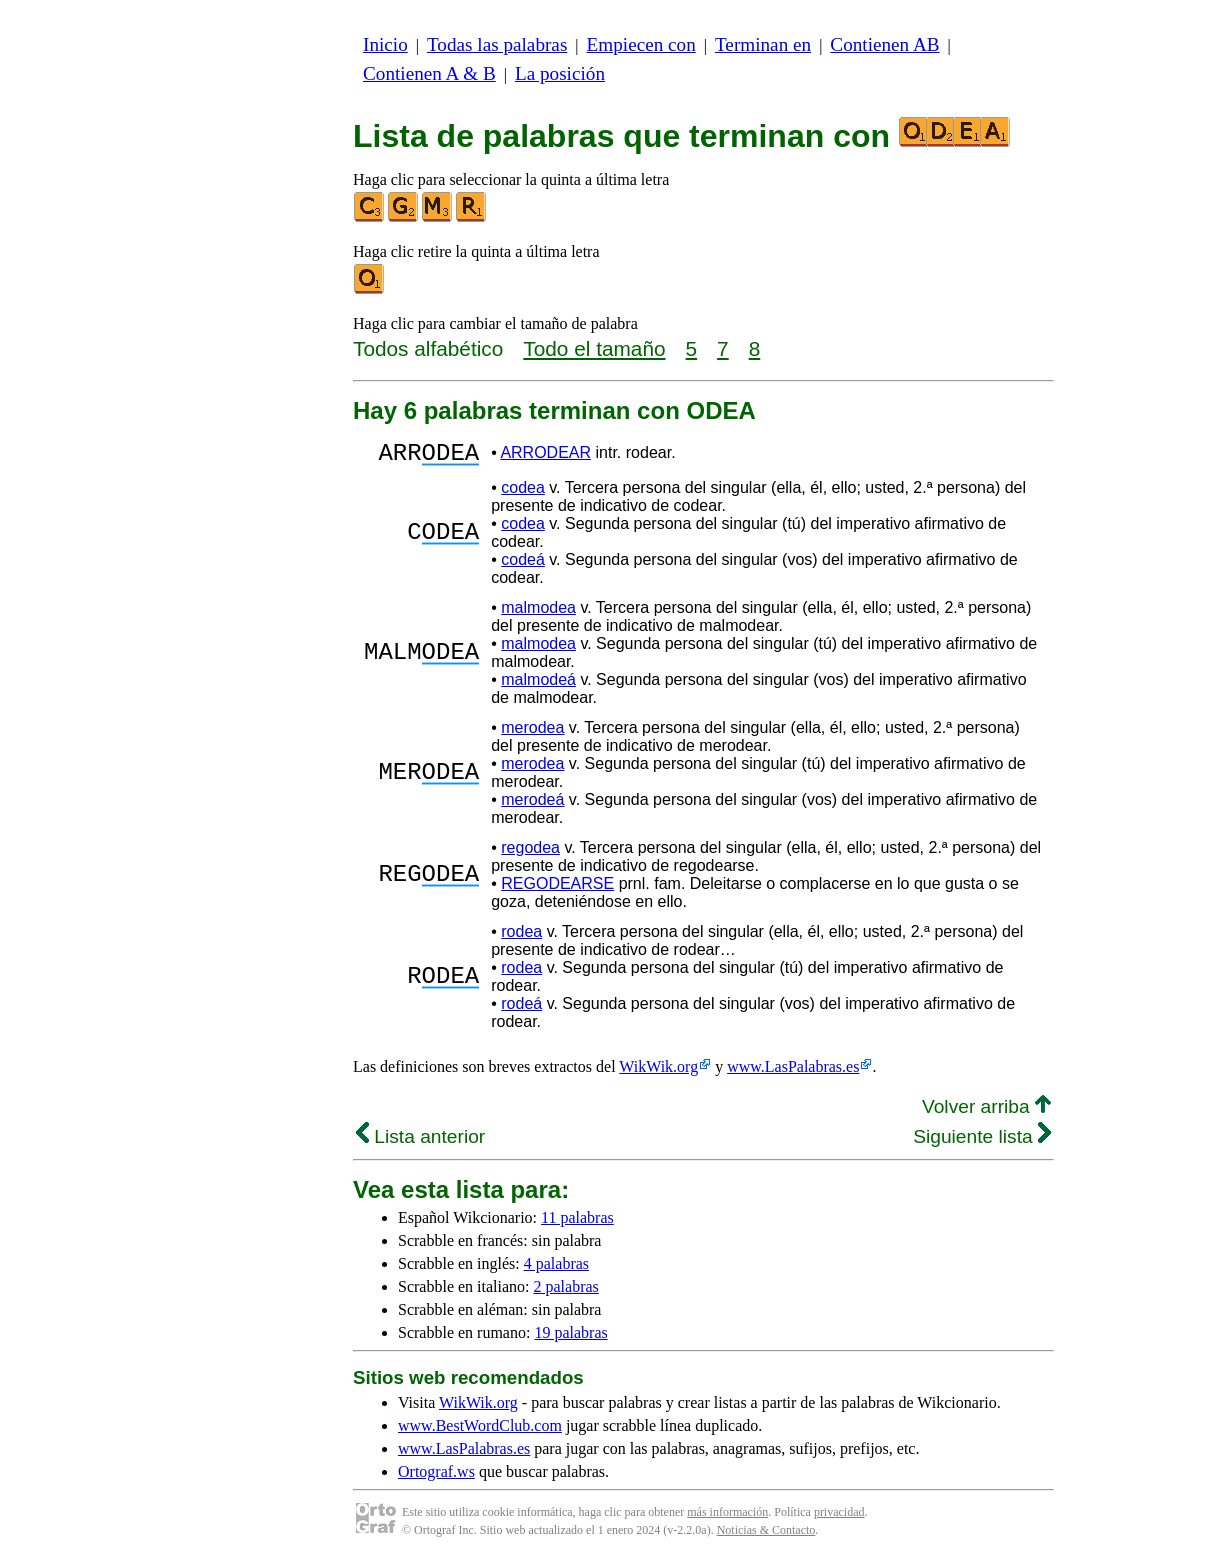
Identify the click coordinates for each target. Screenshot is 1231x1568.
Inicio (385, 44)
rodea (521, 937)
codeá (523, 565)
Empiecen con (641, 44)
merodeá (532, 805)
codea (523, 493)
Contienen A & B (429, 73)
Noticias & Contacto (766, 1536)
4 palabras (556, 1269)
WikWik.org (658, 1072)
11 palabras (577, 1223)
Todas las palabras (497, 44)
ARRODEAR (545, 455)
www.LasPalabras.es (793, 1072)
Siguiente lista (982, 1142)
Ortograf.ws (436, 1477)
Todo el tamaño (594, 348)
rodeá (521, 1009)
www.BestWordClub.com (480, 1431)
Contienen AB (884, 44)
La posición (560, 73)
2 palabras (566, 1292)
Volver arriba (986, 1112)
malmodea (538, 613)
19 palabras (570, 1338)
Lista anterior (420, 1142)
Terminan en (763, 44)
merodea (532, 733)
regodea (530, 853)
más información (727, 1518)
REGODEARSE (557, 889)
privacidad (839, 1518)
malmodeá (538, 685)
